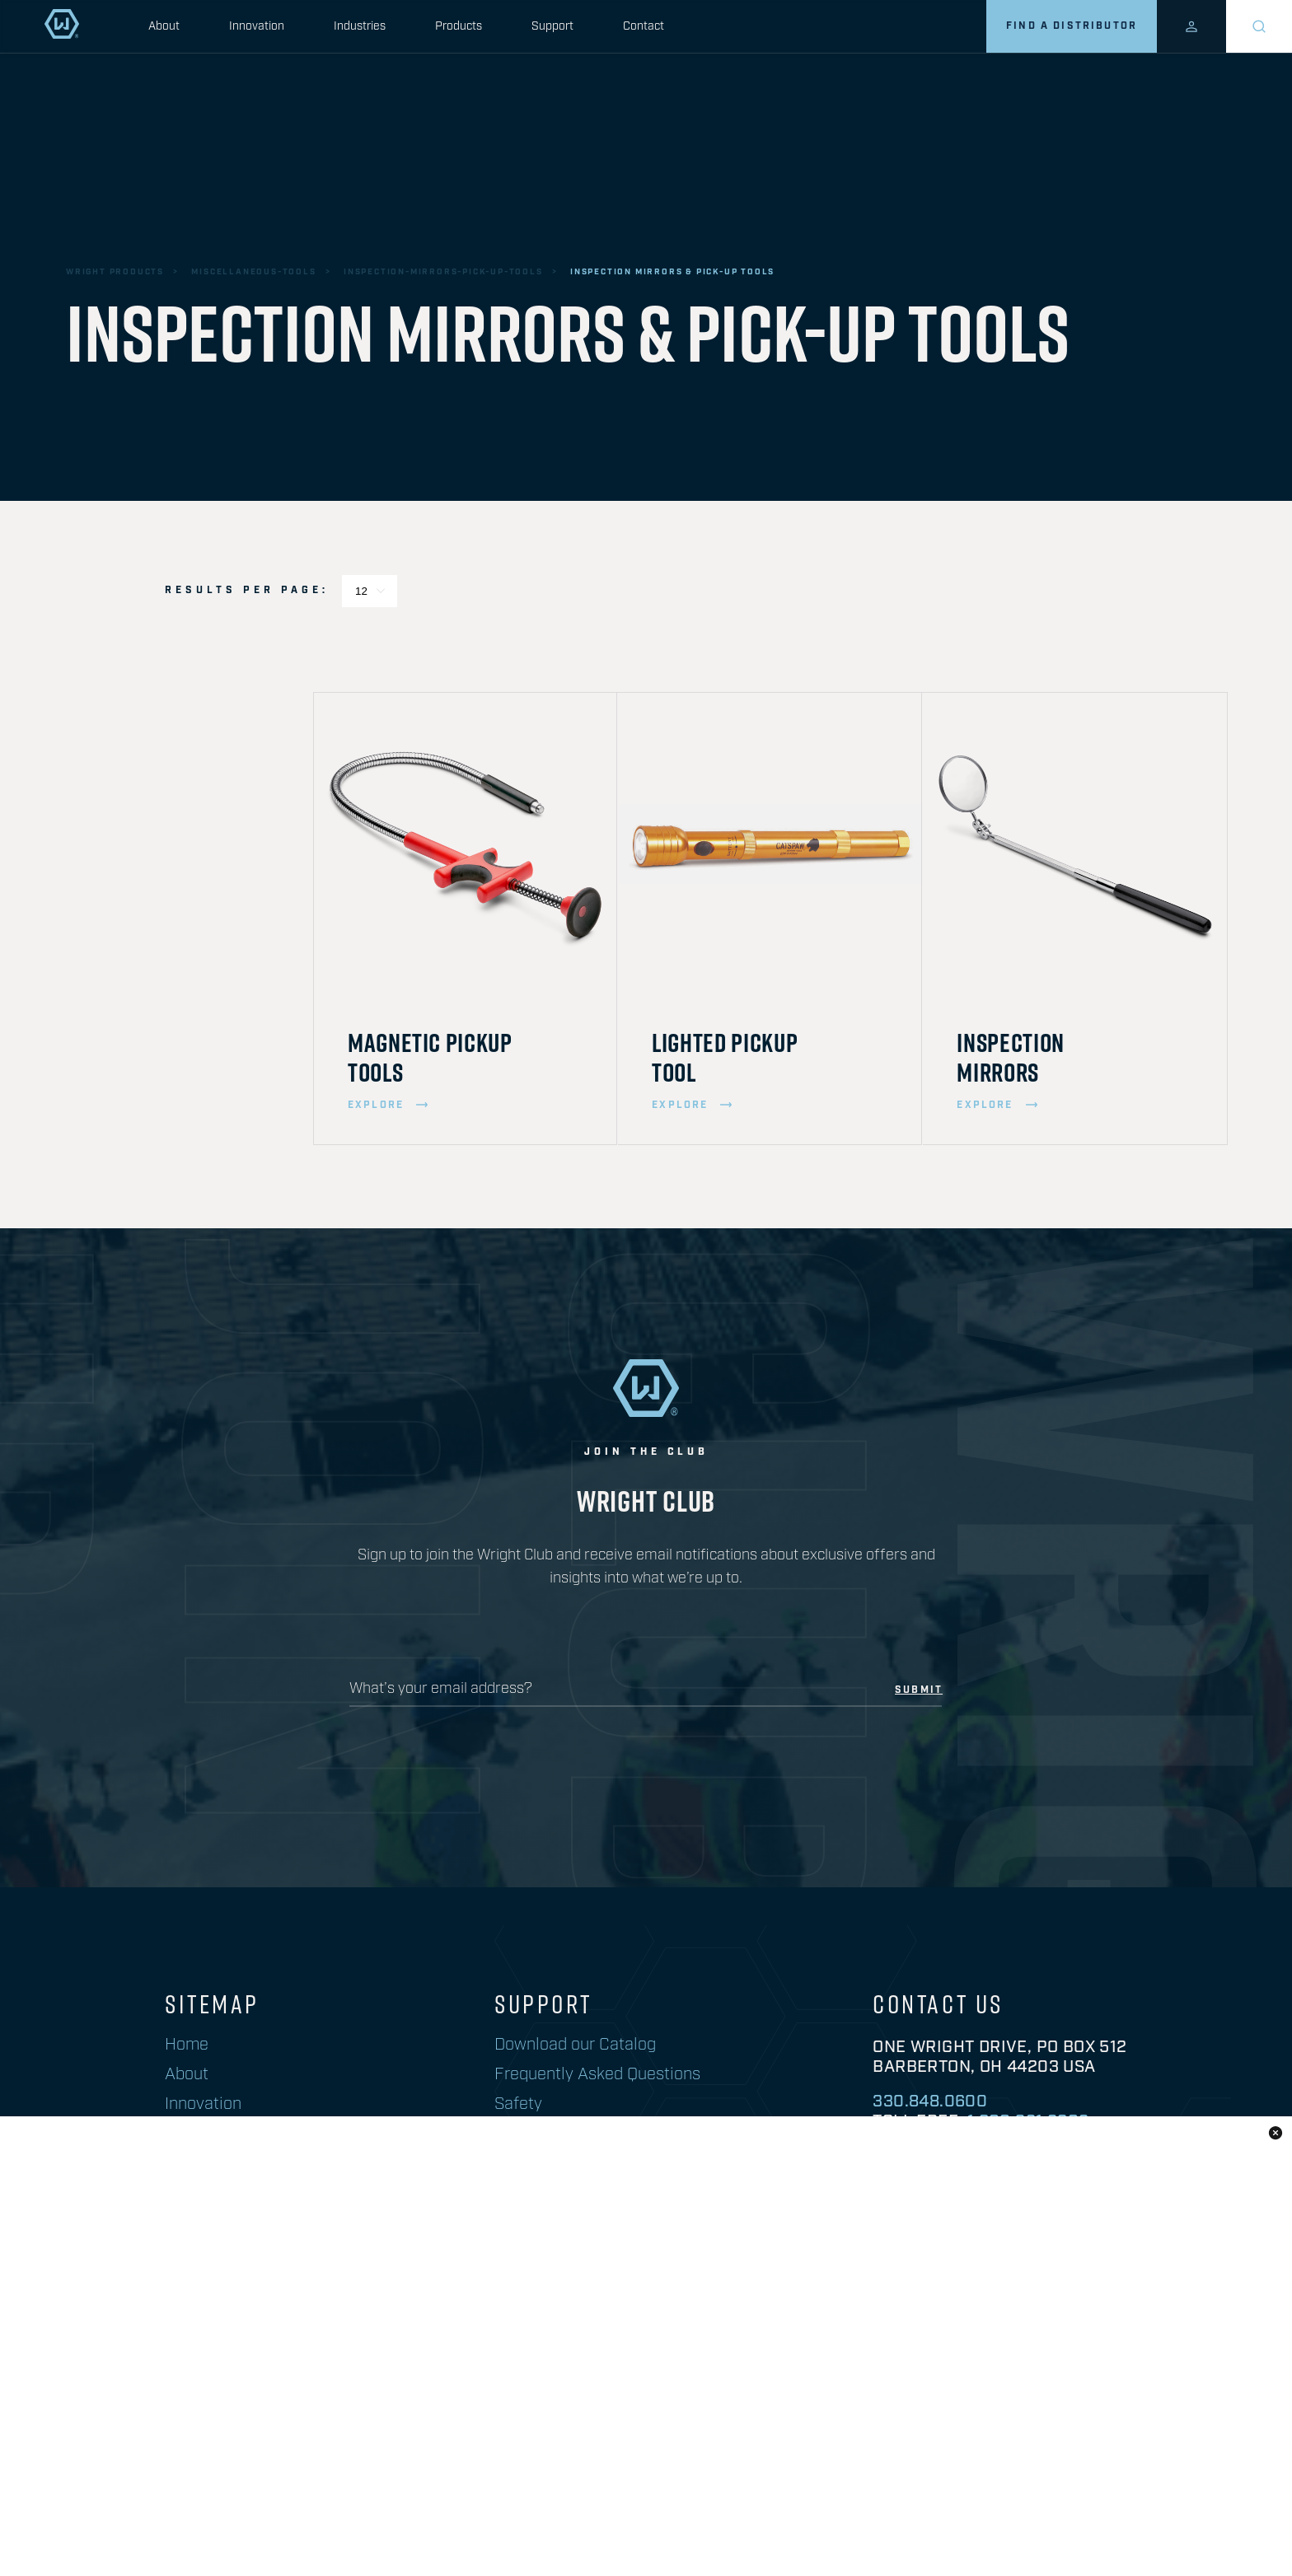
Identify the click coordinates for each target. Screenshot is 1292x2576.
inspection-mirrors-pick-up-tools (443, 272)
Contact (643, 26)
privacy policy (852, 2517)
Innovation (256, 26)
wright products (115, 272)
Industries (360, 26)
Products (458, 26)
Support (552, 26)
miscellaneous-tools (253, 272)
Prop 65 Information (705, 2517)
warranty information (1007, 2517)
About (164, 26)
